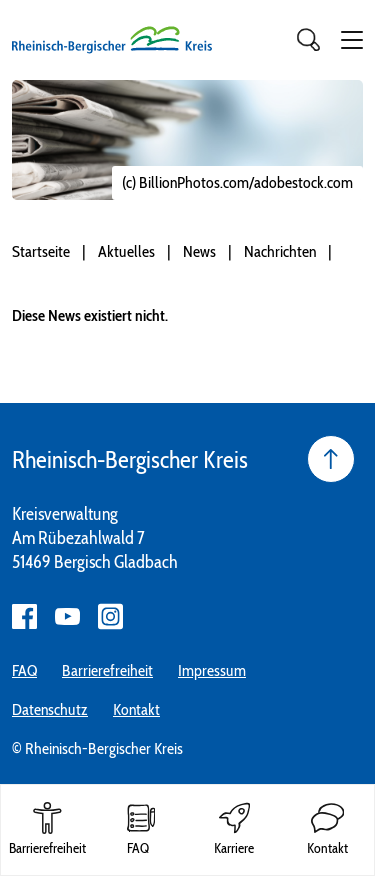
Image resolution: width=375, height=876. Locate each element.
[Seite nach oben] (331, 459)
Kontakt (136, 709)
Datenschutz (50, 709)
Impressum (212, 670)
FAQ (24, 670)
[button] (352, 40)
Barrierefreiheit (107, 670)
